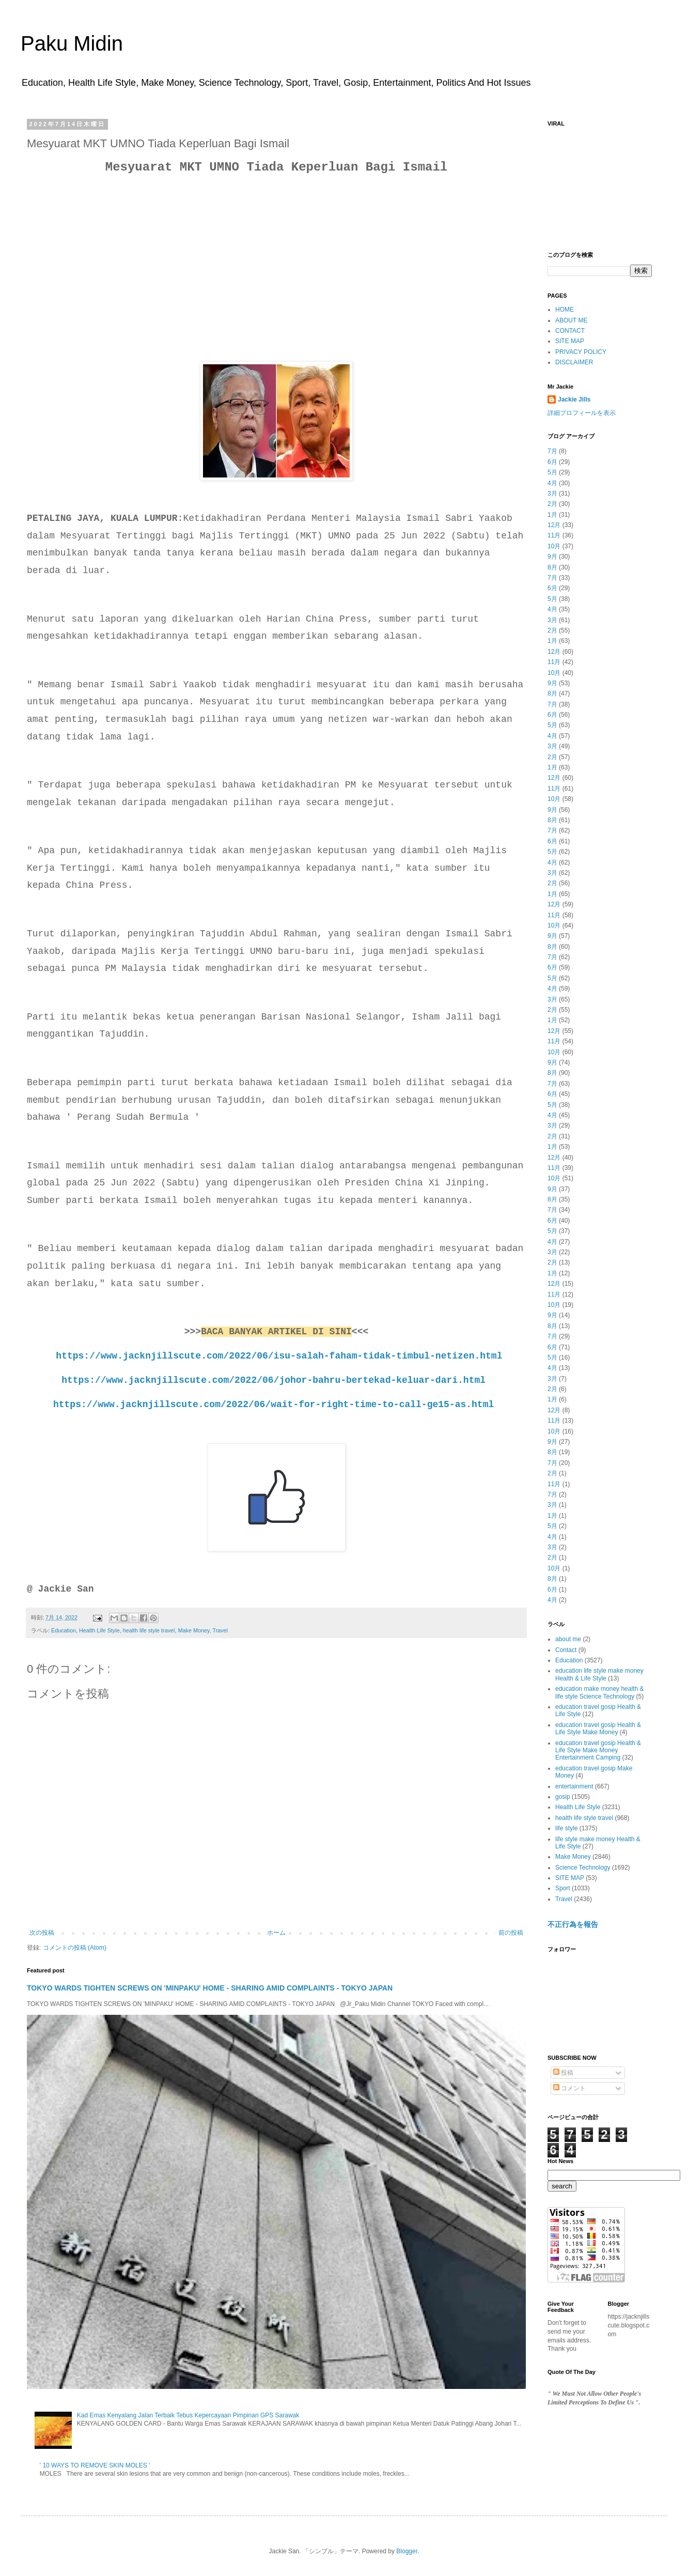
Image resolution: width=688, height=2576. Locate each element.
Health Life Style (99, 1630)
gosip (562, 1796)
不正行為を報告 (573, 1924)
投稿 (563, 2072)
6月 (552, 462)
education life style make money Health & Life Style (599, 1674)
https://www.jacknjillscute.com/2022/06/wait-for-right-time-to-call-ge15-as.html (273, 1404)
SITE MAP (569, 341)
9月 (552, 556)
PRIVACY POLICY (580, 352)
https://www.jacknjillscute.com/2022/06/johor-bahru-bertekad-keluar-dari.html (273, 1380)
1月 (552, 514)
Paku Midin (72, 43)
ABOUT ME (571, 320)
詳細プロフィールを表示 (582, 413)
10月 (554, 546)
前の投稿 (510, 1932)
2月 (552, 503)
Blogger (406, 2551)
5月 (552, 472)
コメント (569, 2088)
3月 (552, 493)
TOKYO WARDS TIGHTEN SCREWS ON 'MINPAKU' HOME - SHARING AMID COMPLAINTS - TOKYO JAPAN (210, 1988)
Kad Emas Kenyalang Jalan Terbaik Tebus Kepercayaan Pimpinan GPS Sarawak (188, 2415)
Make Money (193, 1630)
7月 (552, 451)
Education (63, 1630)
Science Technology (583, 1867)
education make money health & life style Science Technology (599, 1692)
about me (568, 1639)
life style (566, 1828)
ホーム (276, 1932)
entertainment (574, 1786)
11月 (554, 535)
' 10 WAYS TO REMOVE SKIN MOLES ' (95, 2465)
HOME (564, 309)
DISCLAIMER (574, 362)
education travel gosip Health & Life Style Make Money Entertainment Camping (598, 1750)
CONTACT (570, 330)
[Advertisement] (276, 256)
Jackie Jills (574, 399)
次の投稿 (41, 1932)
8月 (552, 567)
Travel (220, 1630)
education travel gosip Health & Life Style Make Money (598, 1728)
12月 (554, 525)
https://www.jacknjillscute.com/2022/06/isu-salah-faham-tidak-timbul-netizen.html (279, 1356)
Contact (565, 1650)
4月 (552, 483)
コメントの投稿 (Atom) (74, 1947)
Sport (562, 1888)
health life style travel (149, 1630)
